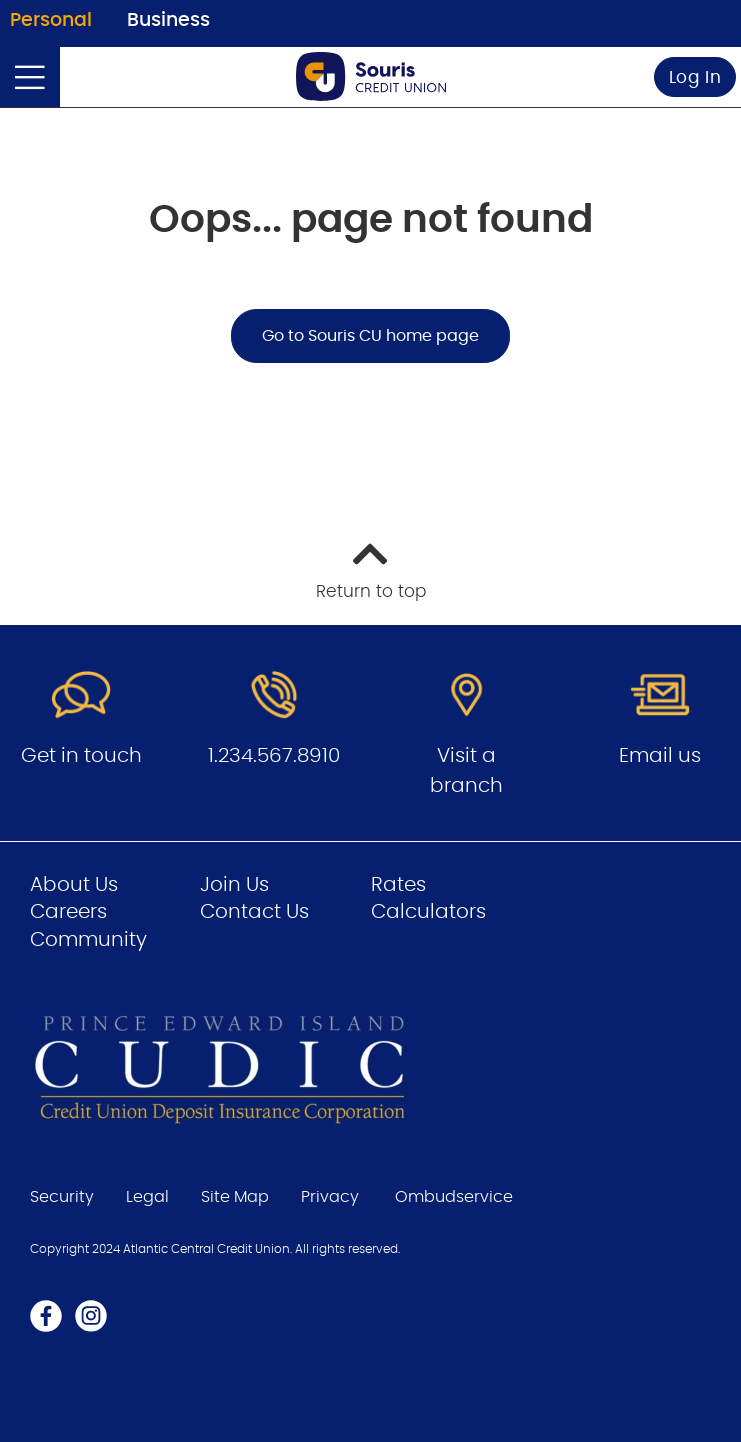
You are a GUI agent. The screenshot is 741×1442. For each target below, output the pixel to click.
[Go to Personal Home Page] (371, 76)
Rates (398, 885)
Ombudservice (454, 1197)
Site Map (235, 1197)
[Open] (30, 77)
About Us (74, 885)
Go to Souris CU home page (370, 336)
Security (62, 1197)
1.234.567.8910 (274, 756)
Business (168, 20)
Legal (147, 1197)
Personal (51, 20)
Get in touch (81, 756)
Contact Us (254, 912)
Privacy (330, 1197)
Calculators (428, 912)
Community (88, 940)
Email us (660, 756)
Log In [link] (695, 77)
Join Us (234, 885)
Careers (68, 912)
